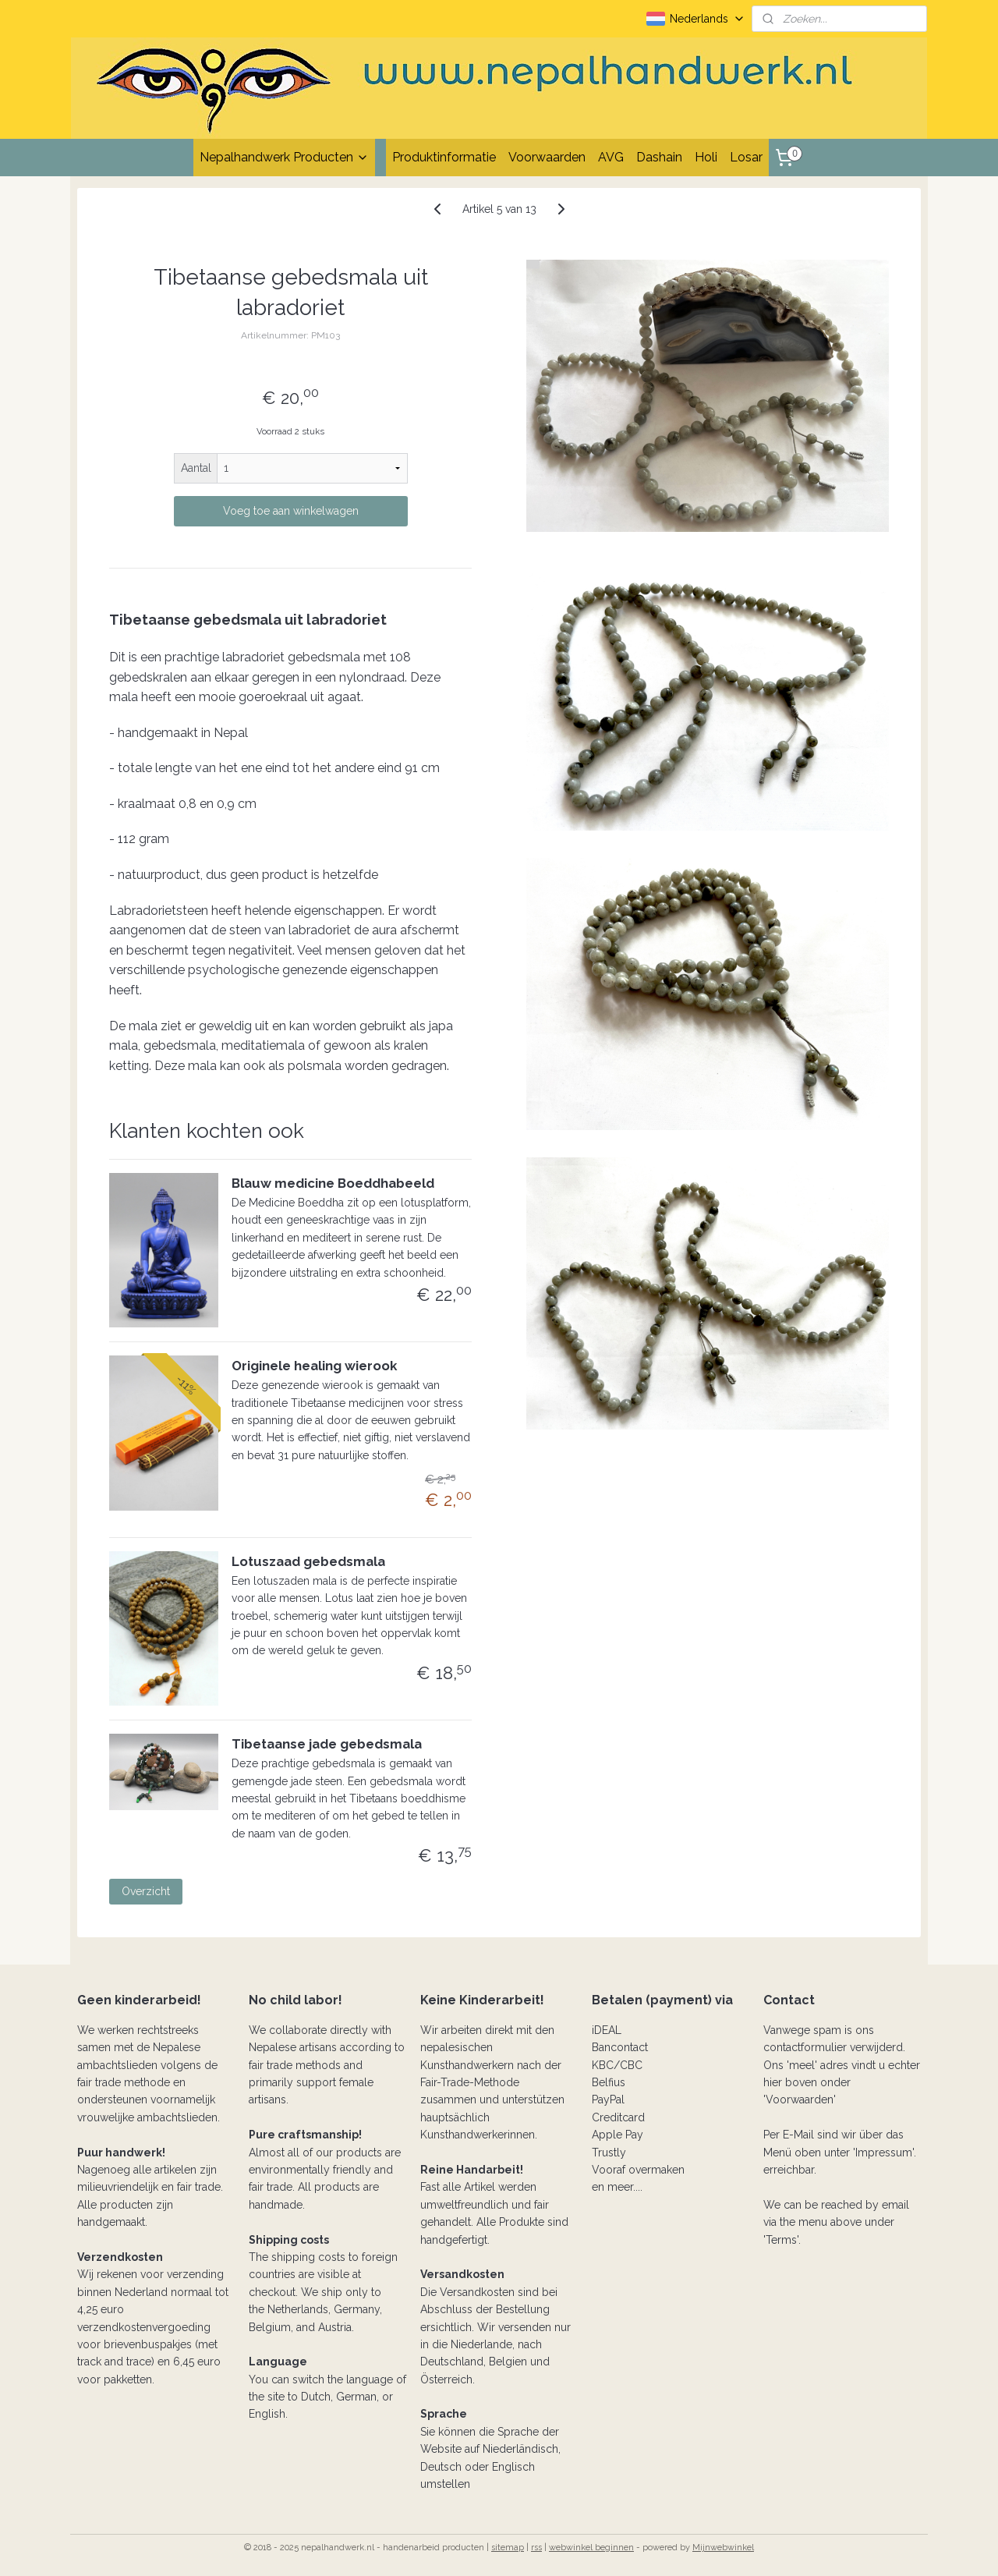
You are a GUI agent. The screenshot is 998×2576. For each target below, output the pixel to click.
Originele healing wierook (314, 1365)
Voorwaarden (547, 157)
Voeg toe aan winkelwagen (291, 511)
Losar (746, 157)
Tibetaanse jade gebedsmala (327, 1744)
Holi (706, 157)
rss (536, 2547)
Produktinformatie (444, 157)
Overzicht (146, 1891)
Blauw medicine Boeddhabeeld (333, 1183)
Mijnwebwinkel (723, 2547)
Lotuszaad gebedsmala (308, 1561)
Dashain (659, 157)
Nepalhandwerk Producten (284, 157)
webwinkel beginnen (591, 2547)
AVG (611, 157)
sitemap (507, 2547)
